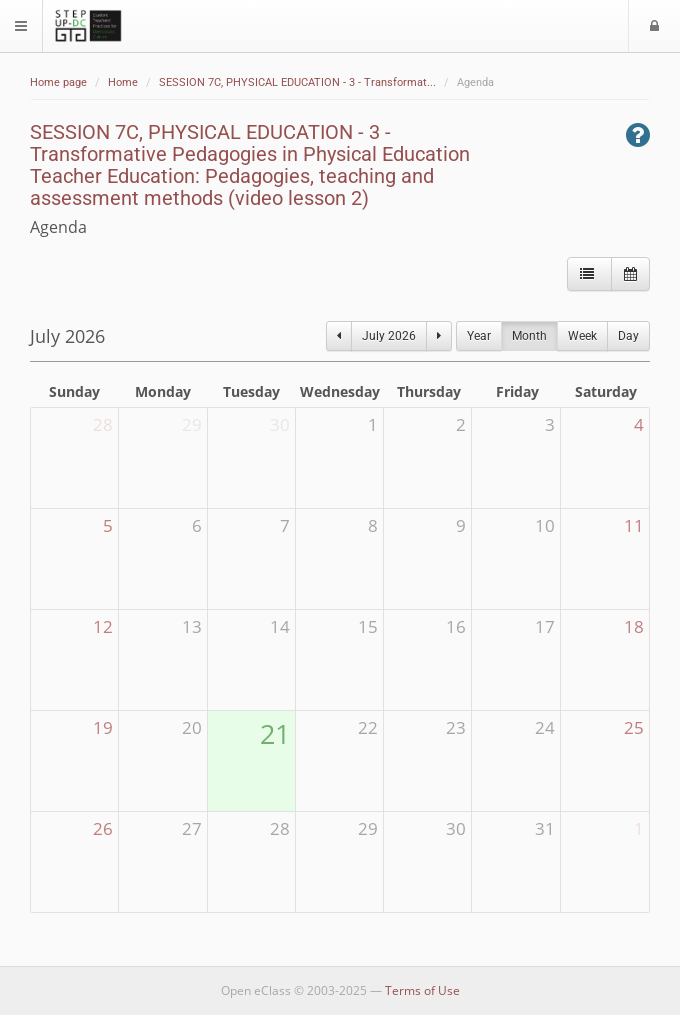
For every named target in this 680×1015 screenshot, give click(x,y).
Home (123, 82)
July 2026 (389, 336)
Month (529, 336)
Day (628, 336)
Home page (58, 82)
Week (582, 336)
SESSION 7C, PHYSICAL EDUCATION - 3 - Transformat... (297, 82)
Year (479, 336)
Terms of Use (422, 990)
